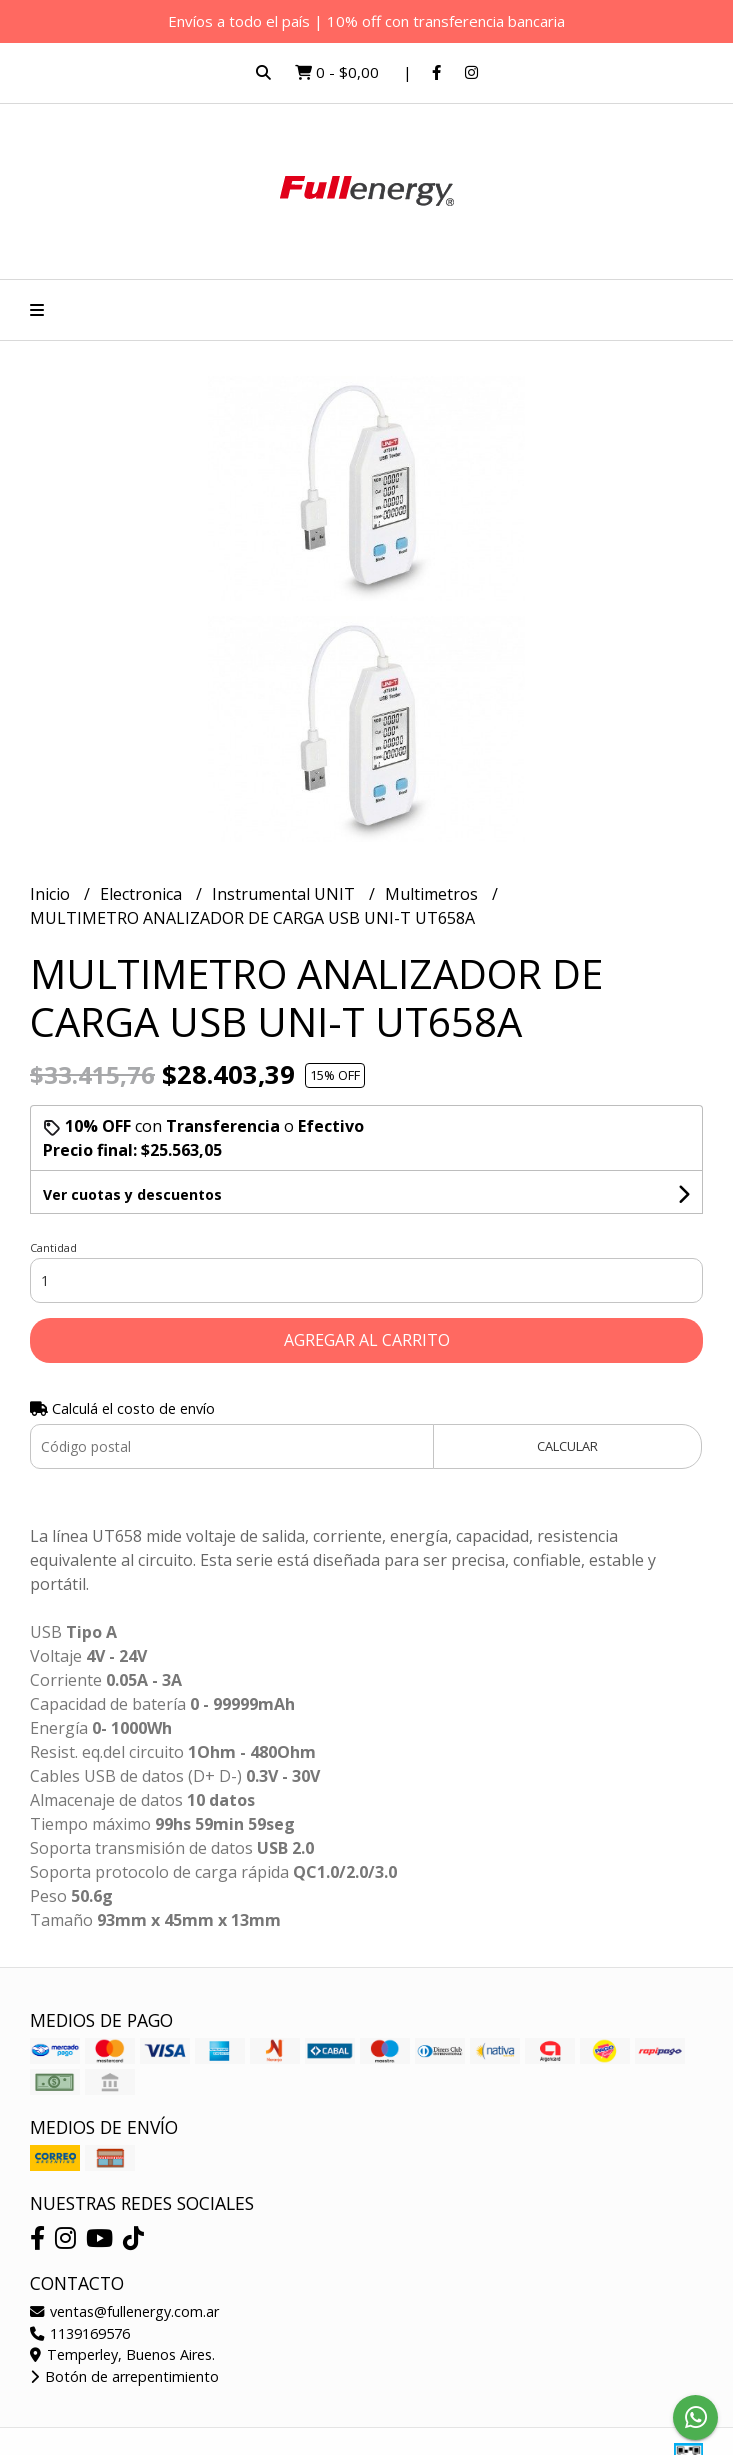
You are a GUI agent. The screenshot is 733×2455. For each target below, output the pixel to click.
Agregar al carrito (367, 1340)
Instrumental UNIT (285, 894)
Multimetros (433, 894)
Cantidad (53, 1247)
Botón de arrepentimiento (124, 2376)
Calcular (567, 1446)
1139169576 (80, 2333)
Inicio (52, 894)
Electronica (143, 894)
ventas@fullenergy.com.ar (124, 2311)
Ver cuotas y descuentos (132, 1194)
